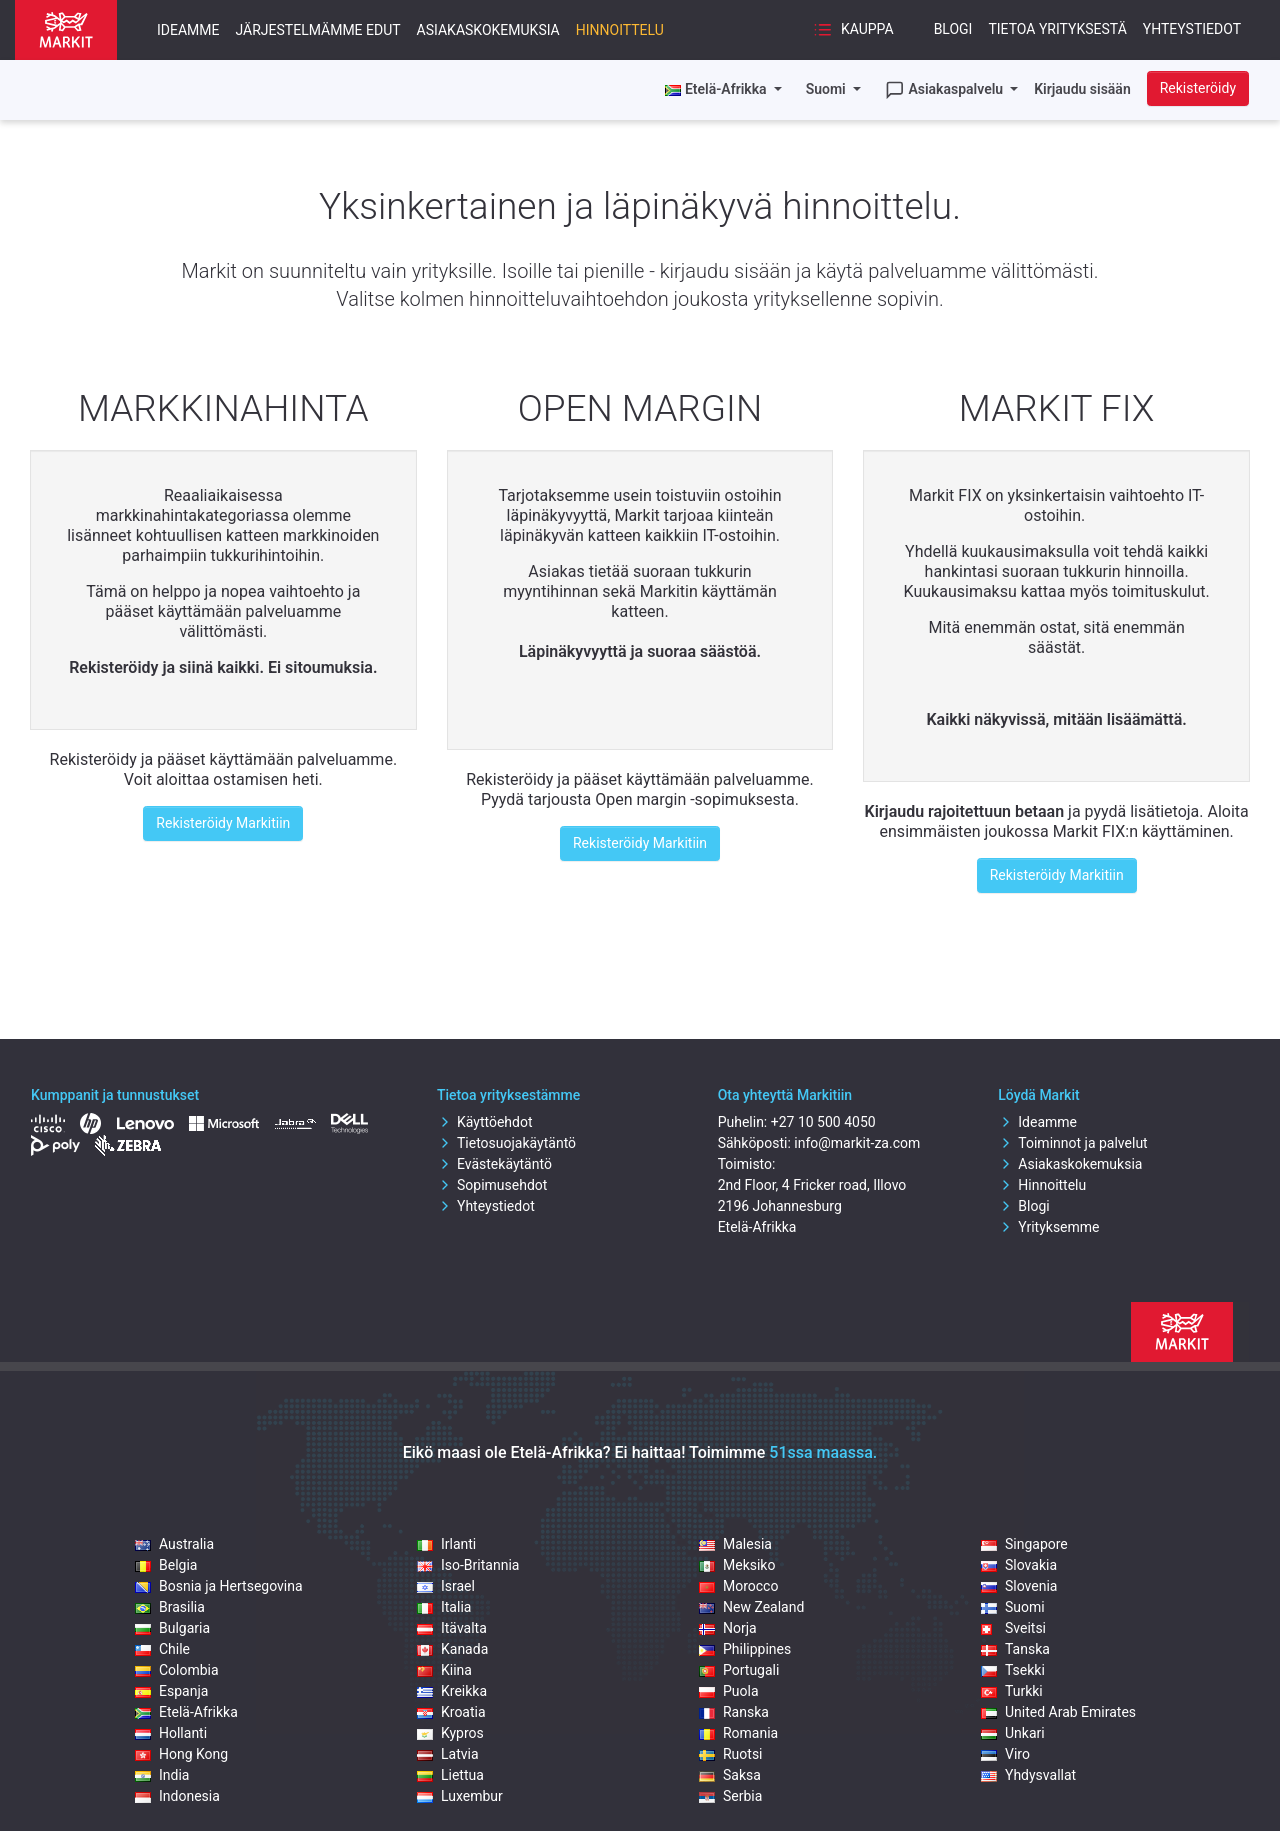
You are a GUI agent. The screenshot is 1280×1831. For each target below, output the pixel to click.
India (162, 1775)
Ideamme (188, 30)
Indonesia (177, 1796)
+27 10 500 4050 (823, 1122)
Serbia (730, 1796)
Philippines (745, 1649)
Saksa (730, 1775)
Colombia (177, 1670)
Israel (446, 1586)
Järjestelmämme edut (318, 30)
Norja (728, 1628)
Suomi (828, 89)
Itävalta (452, 1628)
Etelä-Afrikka (186, 1712)
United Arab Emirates (1058, 1712)
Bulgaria (172, 1628)
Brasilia (170, 1607)
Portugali (739, 1670)
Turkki (1012, 1691)
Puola (729, 1691)
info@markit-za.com (857, 1143)
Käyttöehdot (485, 1122)
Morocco (738, 1586)
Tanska (1015, 1649)
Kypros (450, 1733)
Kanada (452, 1649)
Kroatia (451, 1712)
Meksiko (737, 1565)
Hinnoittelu (620, 30)
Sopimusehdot (492, 1185)
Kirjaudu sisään (1082, 89)
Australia (174, 1544)
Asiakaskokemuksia (488, 30)
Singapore (1024, 1544)
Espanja (171, 1691)
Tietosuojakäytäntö (506, 1143)
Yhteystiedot (1192, 29)
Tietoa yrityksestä (1057, 29)
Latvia (448, 1754)
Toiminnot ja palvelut (1072, 1143)
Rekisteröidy (1198, 88)
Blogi (953, 29)
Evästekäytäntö (494, 1164)
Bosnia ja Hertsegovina (219, 1586)
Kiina (444, 1670)
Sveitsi (1013, 1628)
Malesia (735, 1544)
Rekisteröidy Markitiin (223, 823)
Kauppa (853, 30)
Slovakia (1019, 1565)
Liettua (450, 1775)
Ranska (734, 1712)
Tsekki (1013, 1670)
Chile (162, 1649)
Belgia (166, 1565)
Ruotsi (731, 1754)
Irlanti (446, 1544)
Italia (444, 1607)
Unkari (1013, 1733)
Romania (738, 1733)
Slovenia (1019, 1586)
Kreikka (452, 1691)
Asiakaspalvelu (946, 90)
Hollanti (171, 1733)
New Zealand (751, 1607)
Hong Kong (181, 1754)
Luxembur (460, 1796)
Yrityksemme (1048, 1227)
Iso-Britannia (468, 1565)
